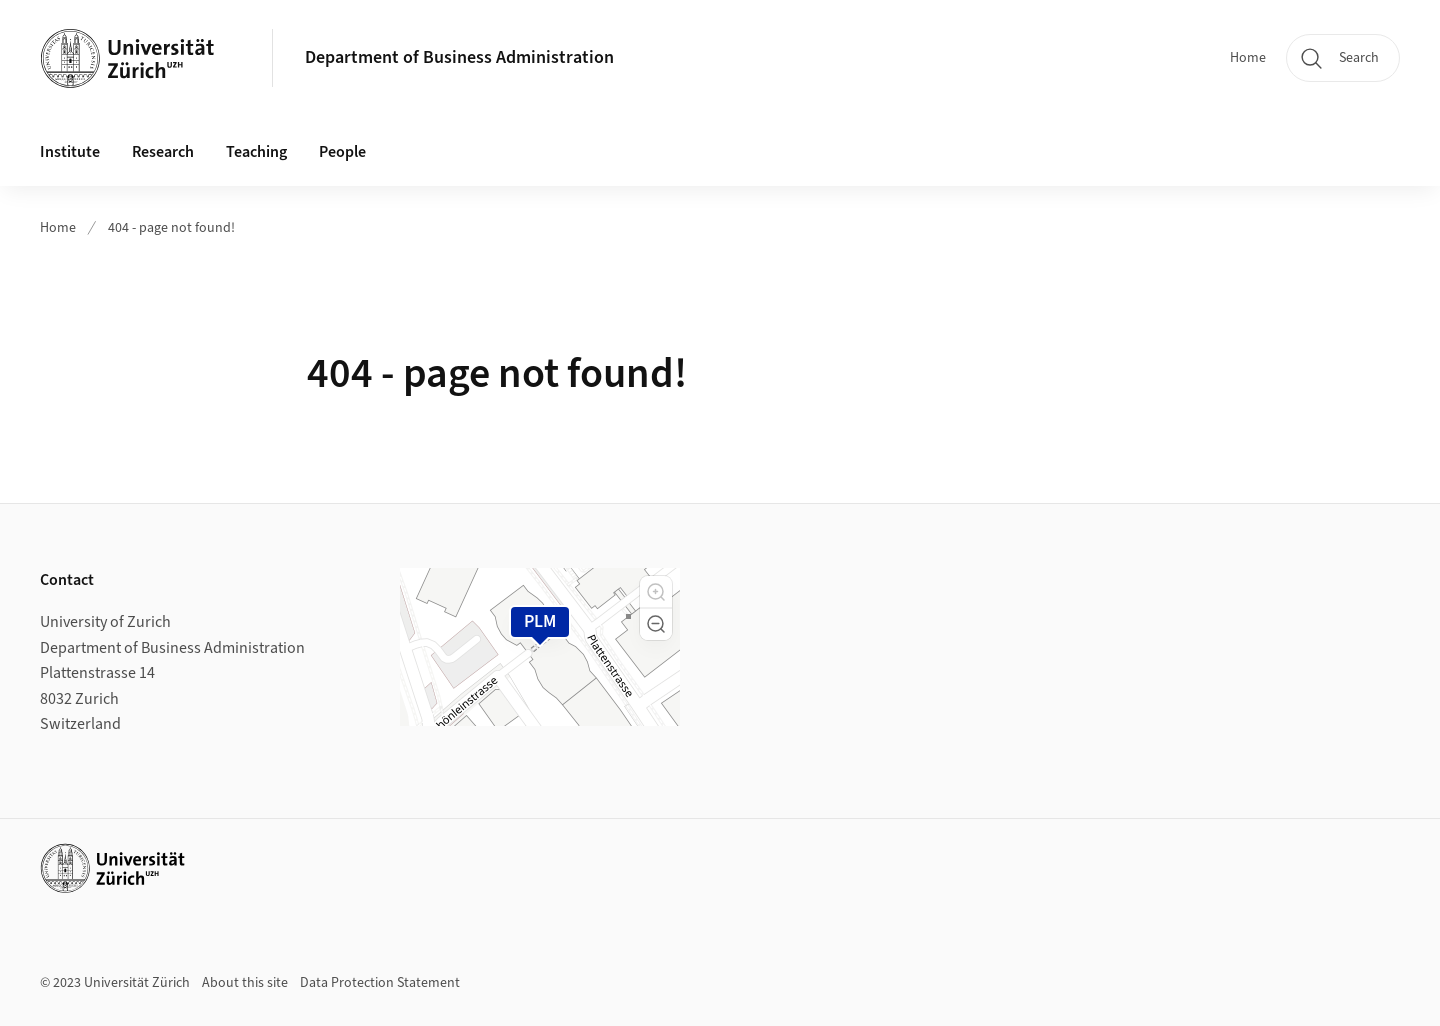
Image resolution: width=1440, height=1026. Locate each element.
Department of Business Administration (459, 57)
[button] (656, 592)
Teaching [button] (256, 152)
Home (1248, 58)
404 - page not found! (171, 228)
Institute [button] (70, 152)
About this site (245, 983)
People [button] (342, 152)
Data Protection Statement (380, 983)
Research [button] (163, 152)
